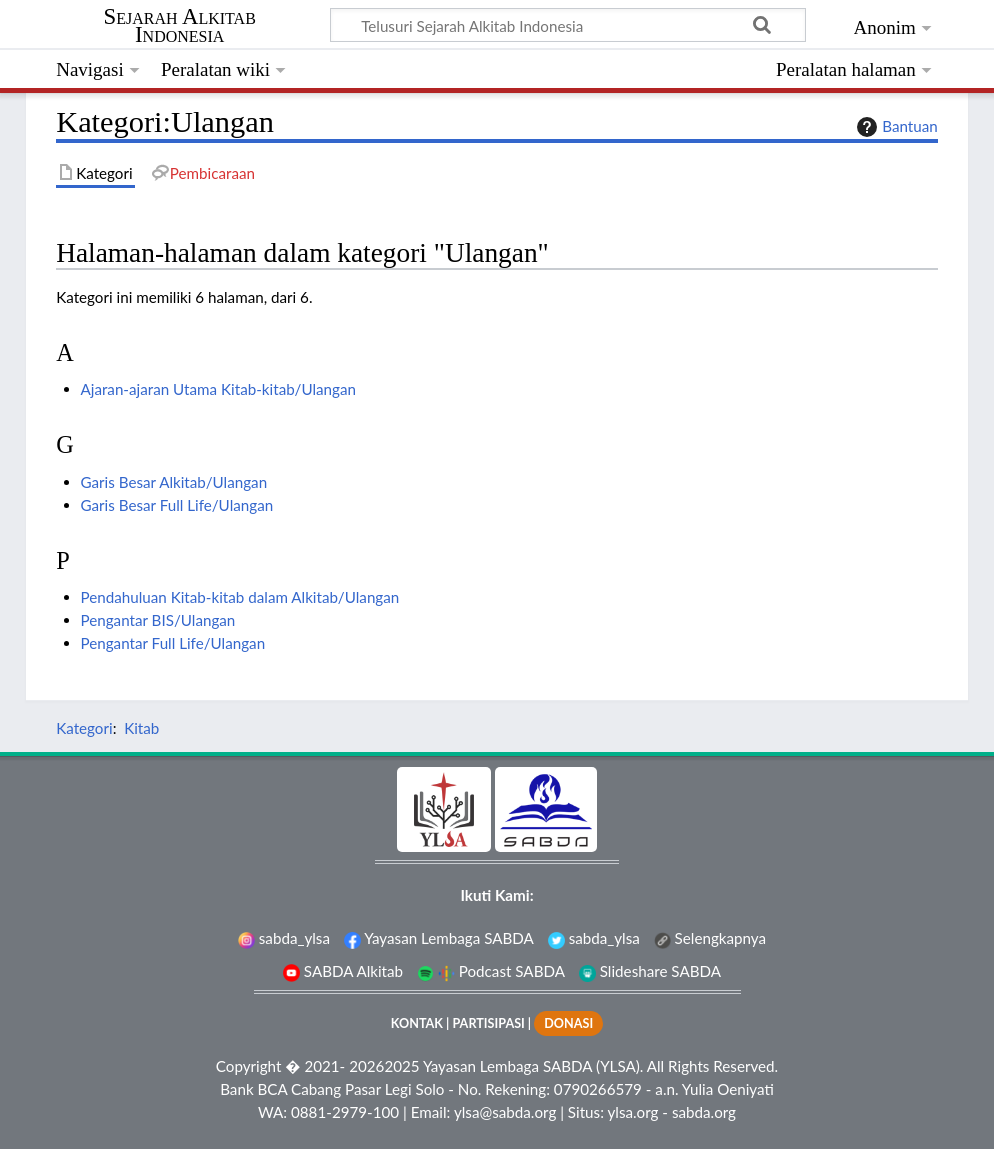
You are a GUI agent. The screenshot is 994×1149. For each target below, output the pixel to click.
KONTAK (417, 1023)
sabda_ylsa (284, 938)
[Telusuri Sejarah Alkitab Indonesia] (568, 25)
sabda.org (704, 1112)
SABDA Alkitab (343, 971)
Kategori (84, 728)
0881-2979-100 (345, 1112)
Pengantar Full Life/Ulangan (173, 643)
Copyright (249, 1066)
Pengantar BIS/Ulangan (158, 620)
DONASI (568, 1023)
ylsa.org (632, 1112)
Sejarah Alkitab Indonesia (180, 26)
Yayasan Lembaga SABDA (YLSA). (533, 1066)
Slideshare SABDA (650, 971)
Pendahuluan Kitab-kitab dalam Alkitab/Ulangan (240, 597)
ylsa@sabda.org (505, 1112)
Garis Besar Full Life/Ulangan (177, 505)
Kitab (141, 728)
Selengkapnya (710, 938)
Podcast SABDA (491, 971)
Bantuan (895, 127)
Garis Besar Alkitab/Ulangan (174, 482)
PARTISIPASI (488, 1023)
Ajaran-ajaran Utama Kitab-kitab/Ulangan (218, 389)
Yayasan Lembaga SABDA (439, 938)
